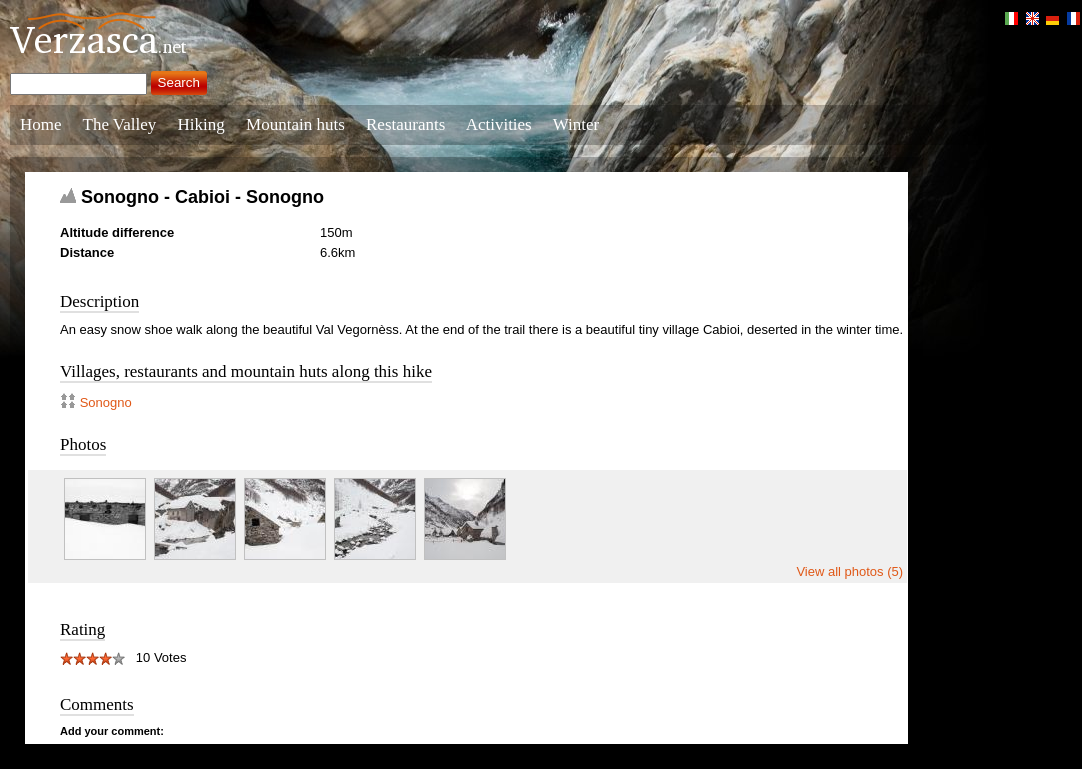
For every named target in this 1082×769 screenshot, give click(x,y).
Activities (499, 124)
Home (41, 124)
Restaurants (405, 124)
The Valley (120, 124)
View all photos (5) (849, 571)
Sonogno (106, 402)
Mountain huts (295, 124)
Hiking (201, 124)
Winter (576, 124)
